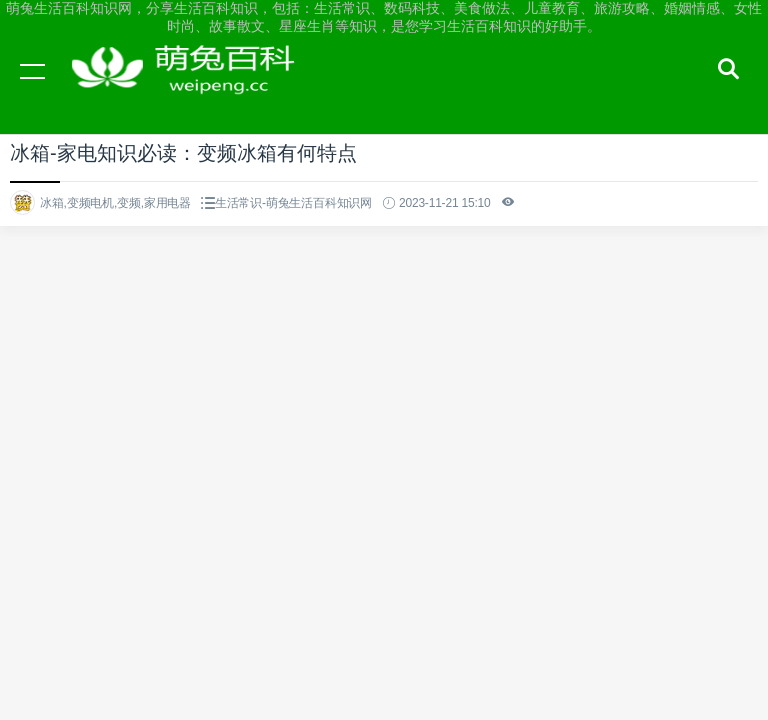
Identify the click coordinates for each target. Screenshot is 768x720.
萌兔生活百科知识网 (190, 90)
